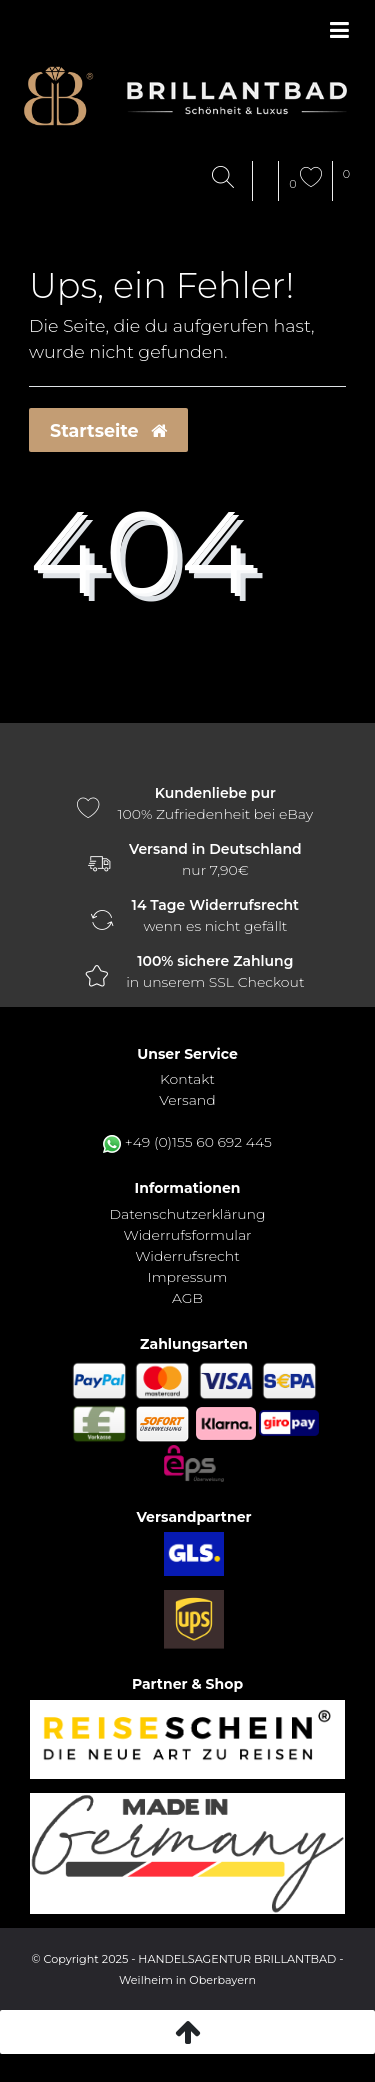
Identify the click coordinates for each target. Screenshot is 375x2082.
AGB (187, 1298)
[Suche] (227, 178)
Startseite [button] (108, 430)
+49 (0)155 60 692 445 (198, 1142)
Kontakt (187, 1079)
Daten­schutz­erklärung (187, 1214)
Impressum (188, 1277)
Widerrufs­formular (187, 1235)
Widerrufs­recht (187, 1256)
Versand (187, 1100)
